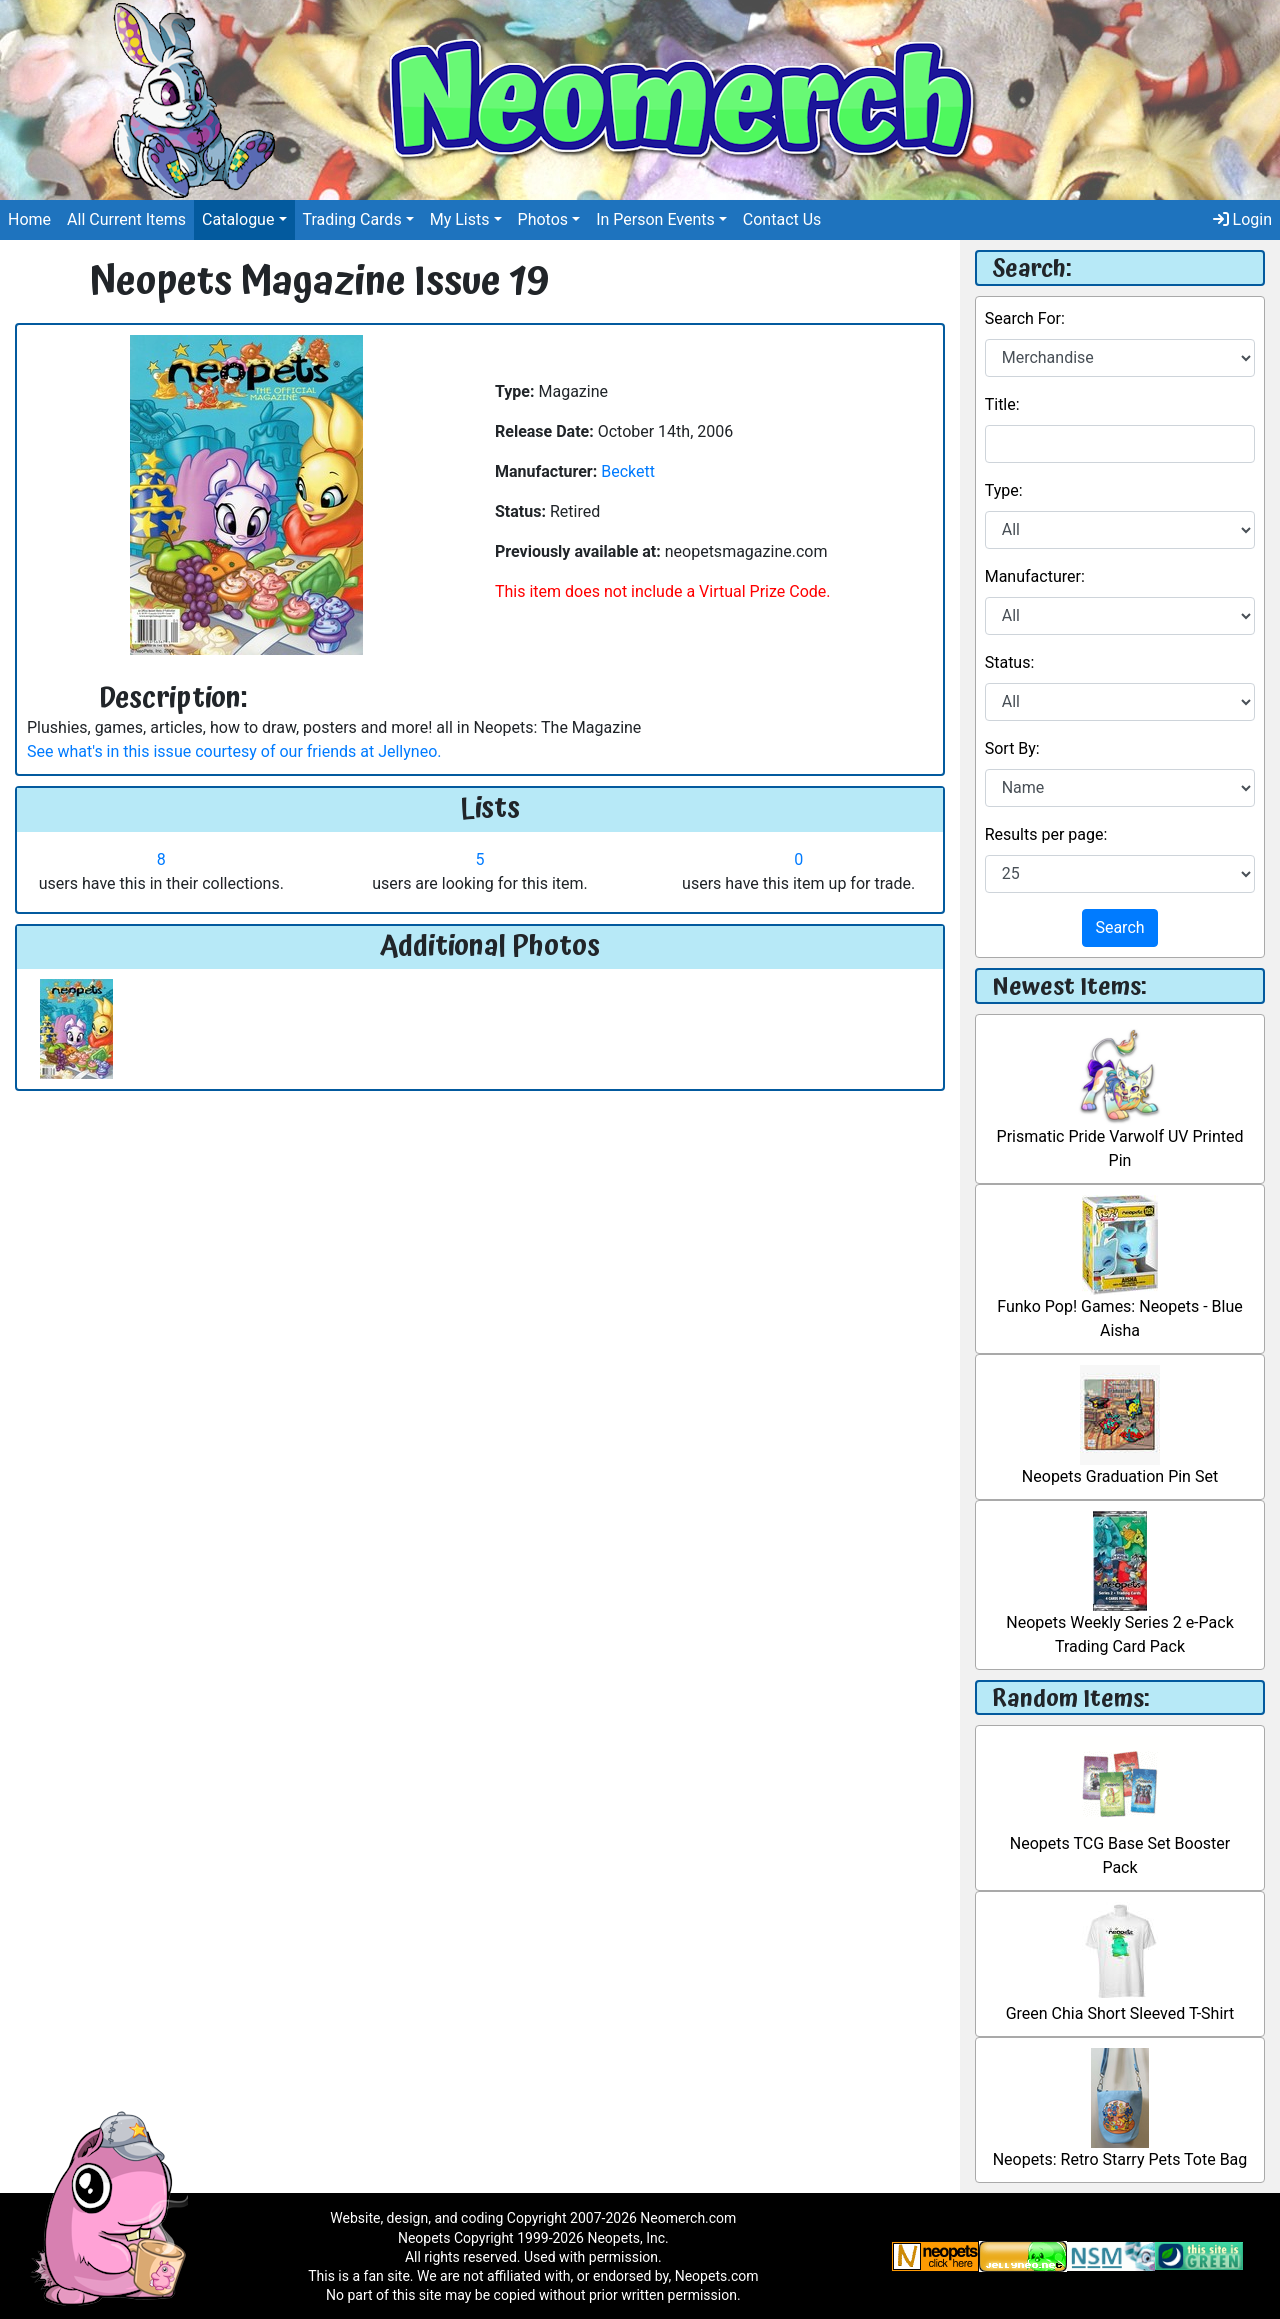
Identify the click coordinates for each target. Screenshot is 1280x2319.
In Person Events (655, 219)
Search (1119, 927)
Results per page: (1046, 834)
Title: (1002, 404)
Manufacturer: (1035, 576)
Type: (1004, 490)
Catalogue (238, 219)
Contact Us (782, 219)
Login (1242, 219)
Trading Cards (352, 219)
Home (29, 219)
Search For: (1025, 318)
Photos (543, 219)
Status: (1010, 662)
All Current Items (126, 219)
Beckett (628, 471)
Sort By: (1012, 748)
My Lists (460, 219)
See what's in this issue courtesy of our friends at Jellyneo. (234, 751)
